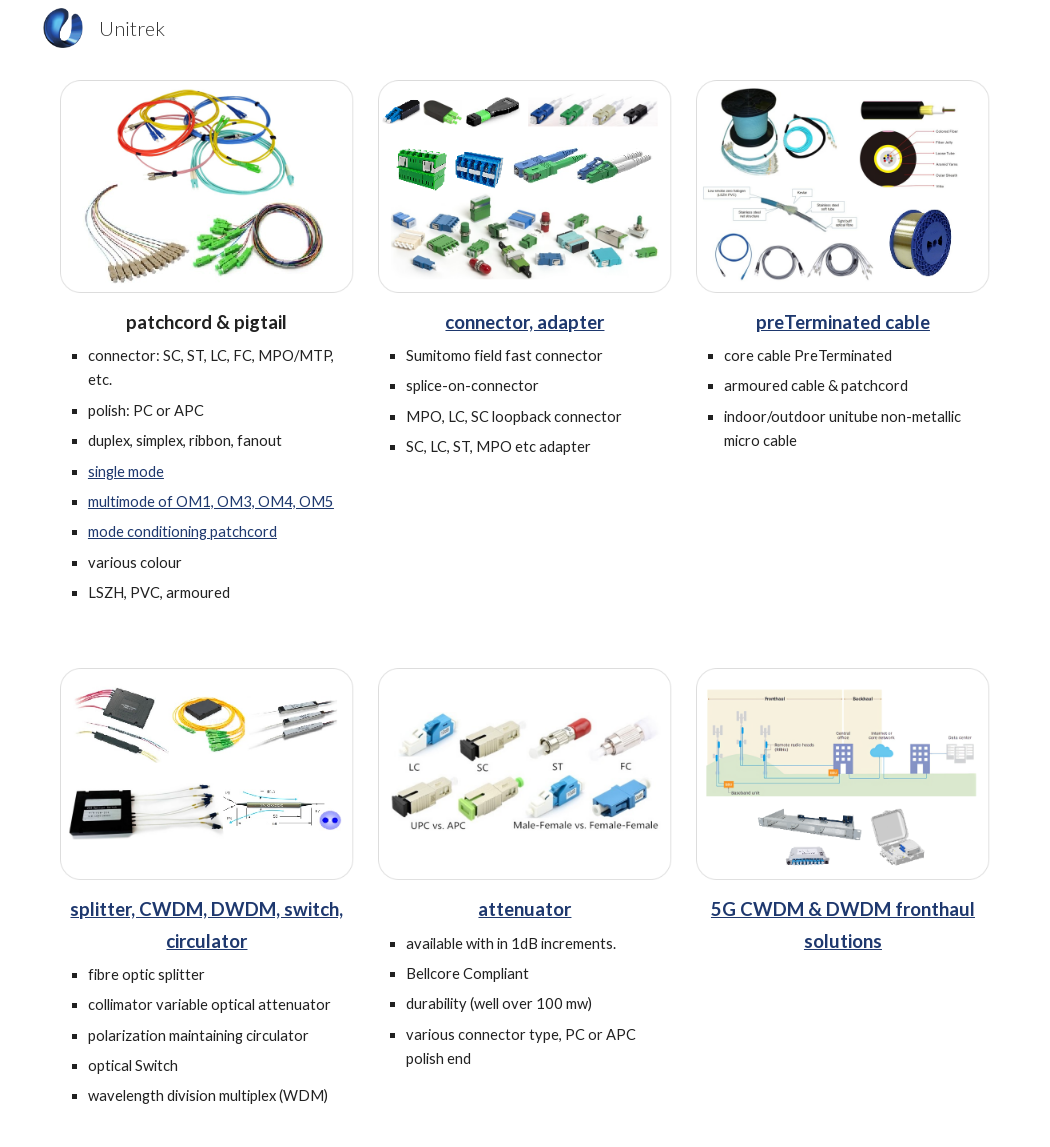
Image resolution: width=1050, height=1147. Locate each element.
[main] (207, 456)
